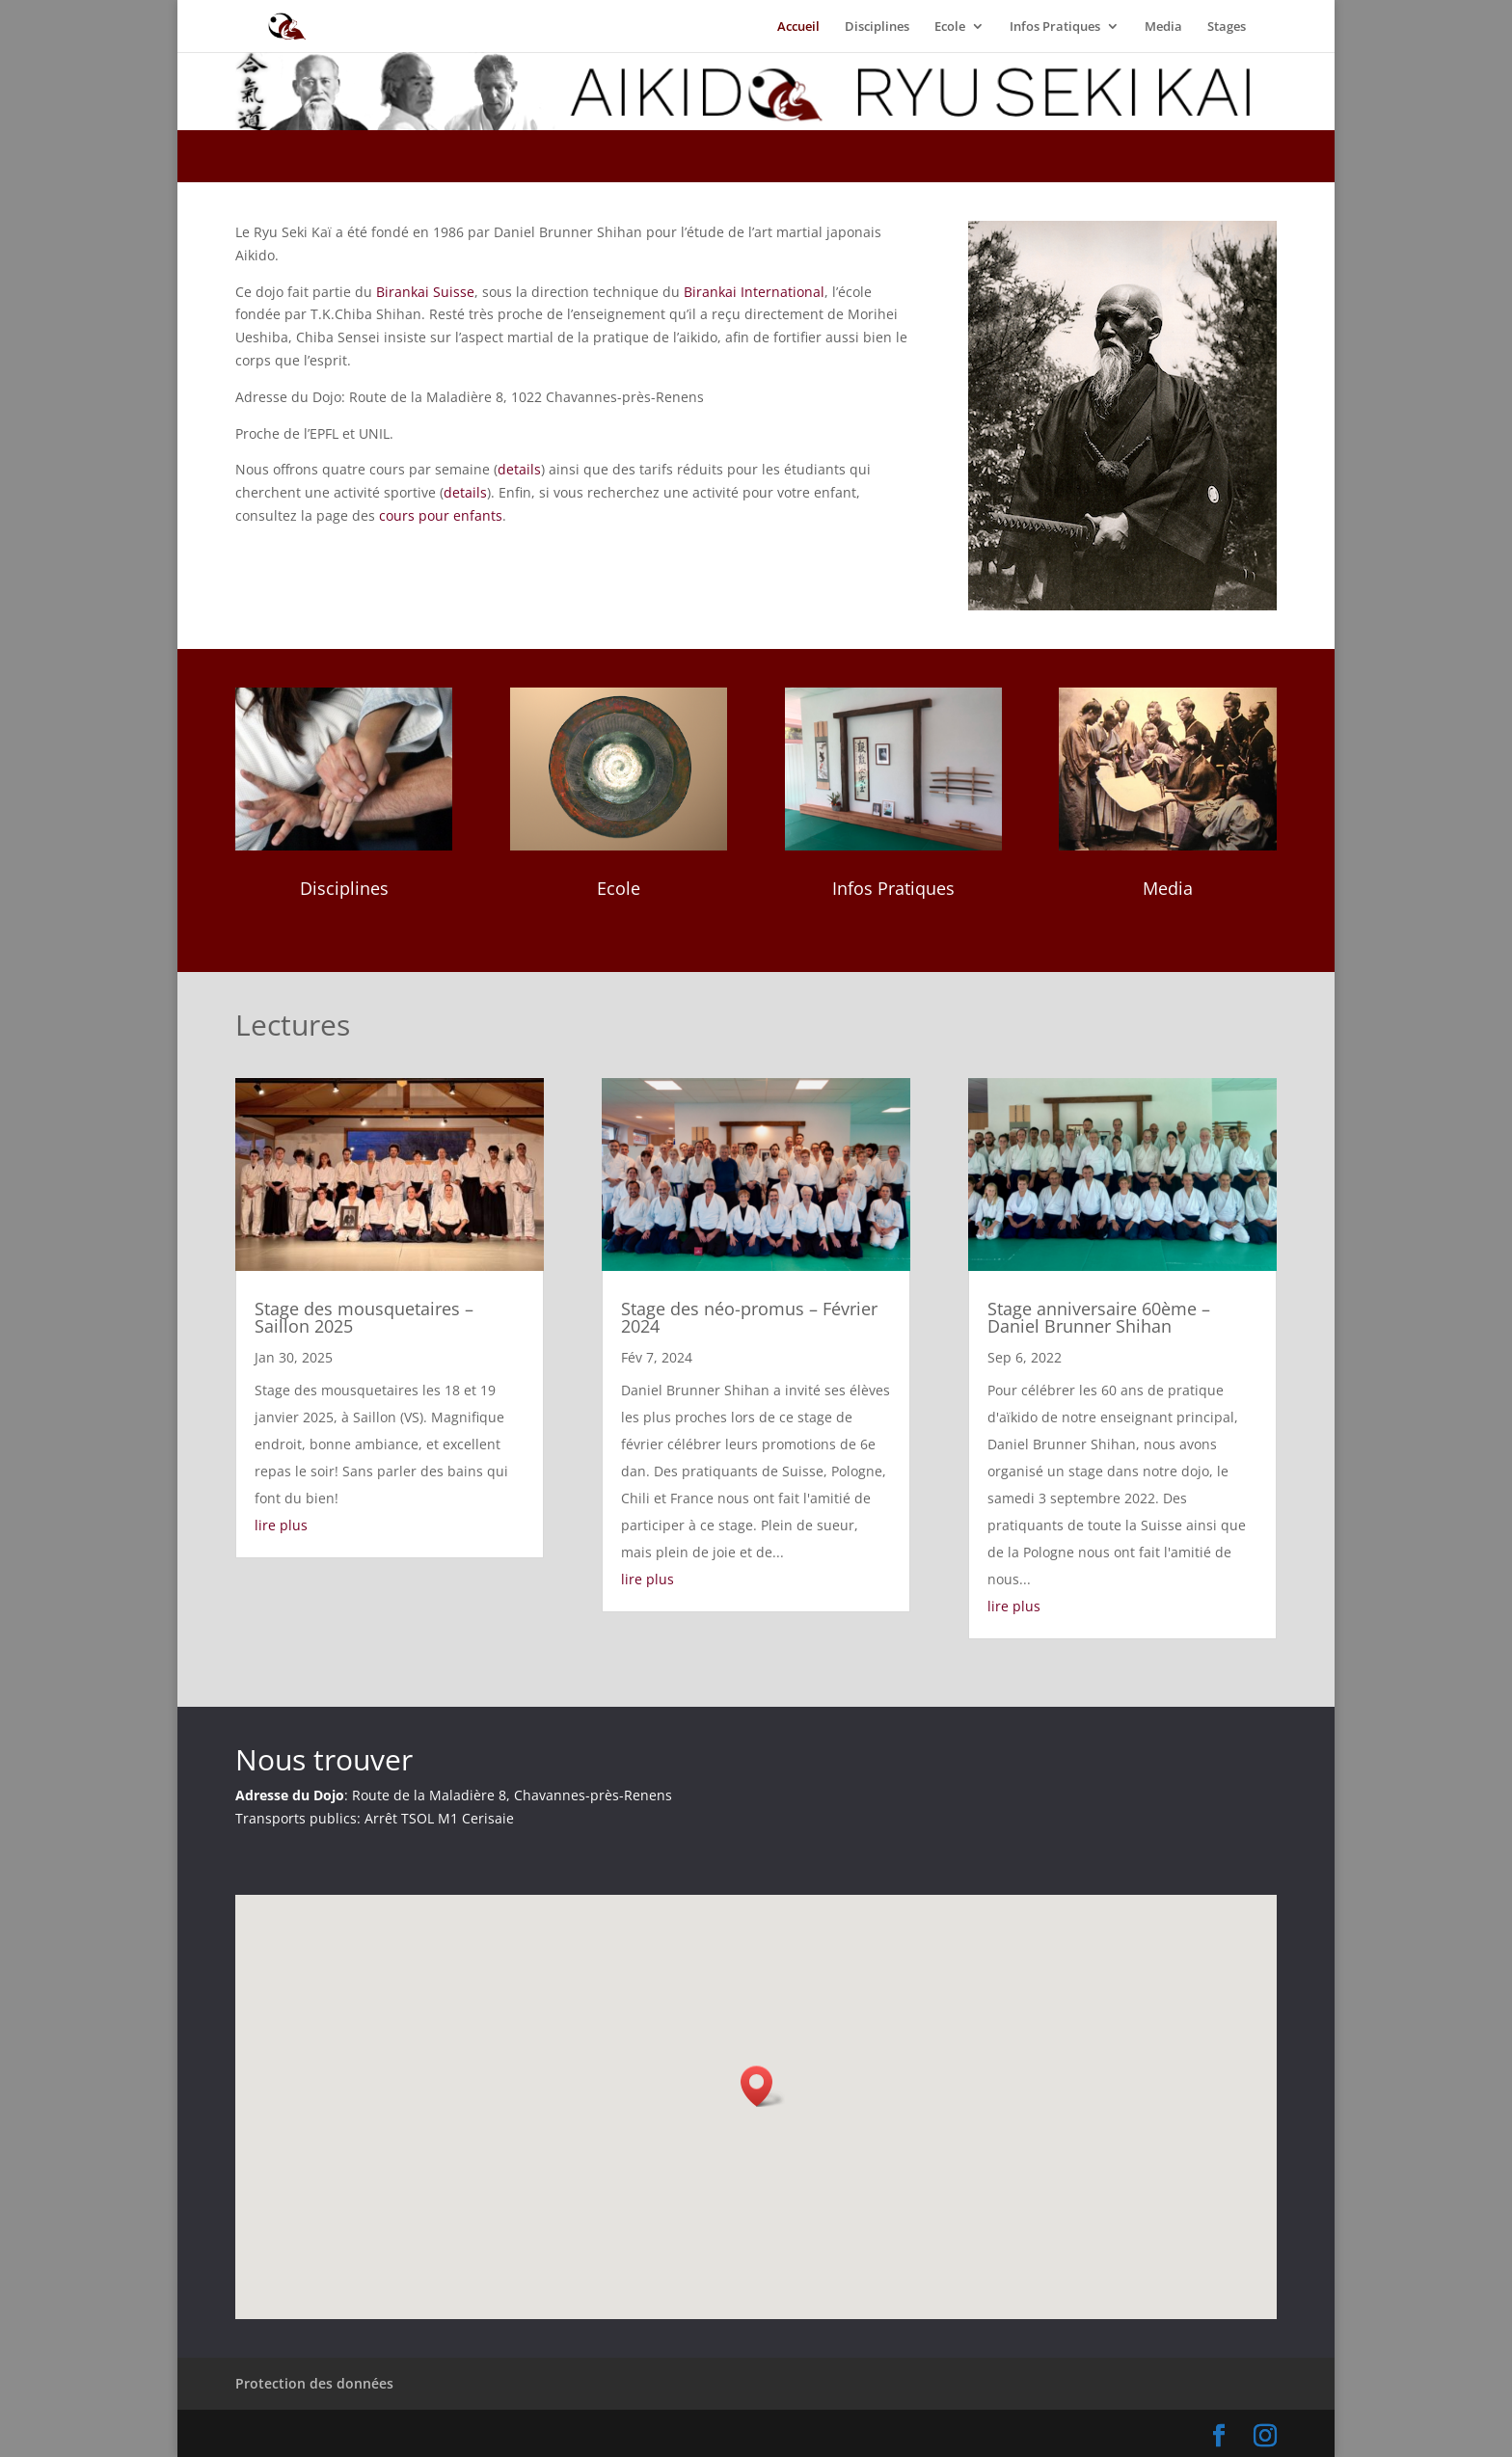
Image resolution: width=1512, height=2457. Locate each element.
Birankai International (754, 292)
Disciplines (877, 27)
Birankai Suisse (425, 292)
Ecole (949, 27)
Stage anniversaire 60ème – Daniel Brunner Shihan (1098, 1317)
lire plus (281, 1525)
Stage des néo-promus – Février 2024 (749, 1317)
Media (1163, 27)
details (519, 469)
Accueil (798, 27)
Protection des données (314, 2383)
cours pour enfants (440, 515)
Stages (1226, 27)
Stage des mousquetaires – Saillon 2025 (364, 1317)
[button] (763, 2086)
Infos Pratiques (1055, 27)
